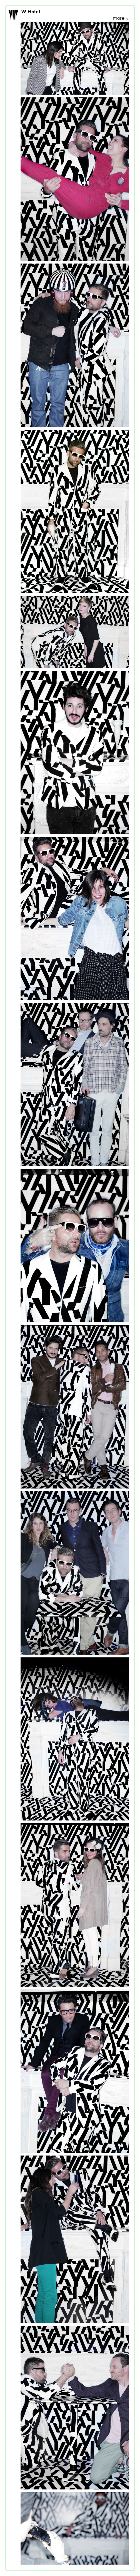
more (119, 18)
